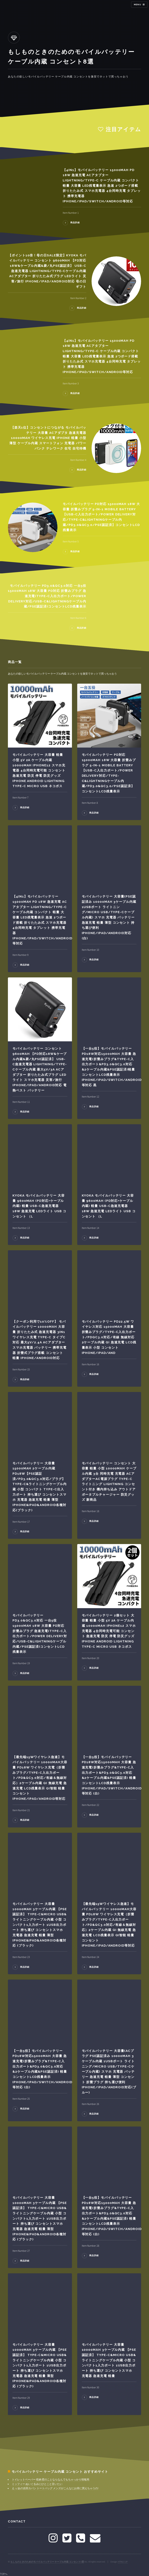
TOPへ (3, 2574)
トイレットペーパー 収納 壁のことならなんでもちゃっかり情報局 (50, 2479)
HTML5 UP (123, 2561)
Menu (137, 4)
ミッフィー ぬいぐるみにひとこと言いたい (37, 2484)
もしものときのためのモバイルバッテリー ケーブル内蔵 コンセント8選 (47, 2561)
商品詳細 (75, 222)
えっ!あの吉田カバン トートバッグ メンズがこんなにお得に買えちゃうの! (55, 2488)
